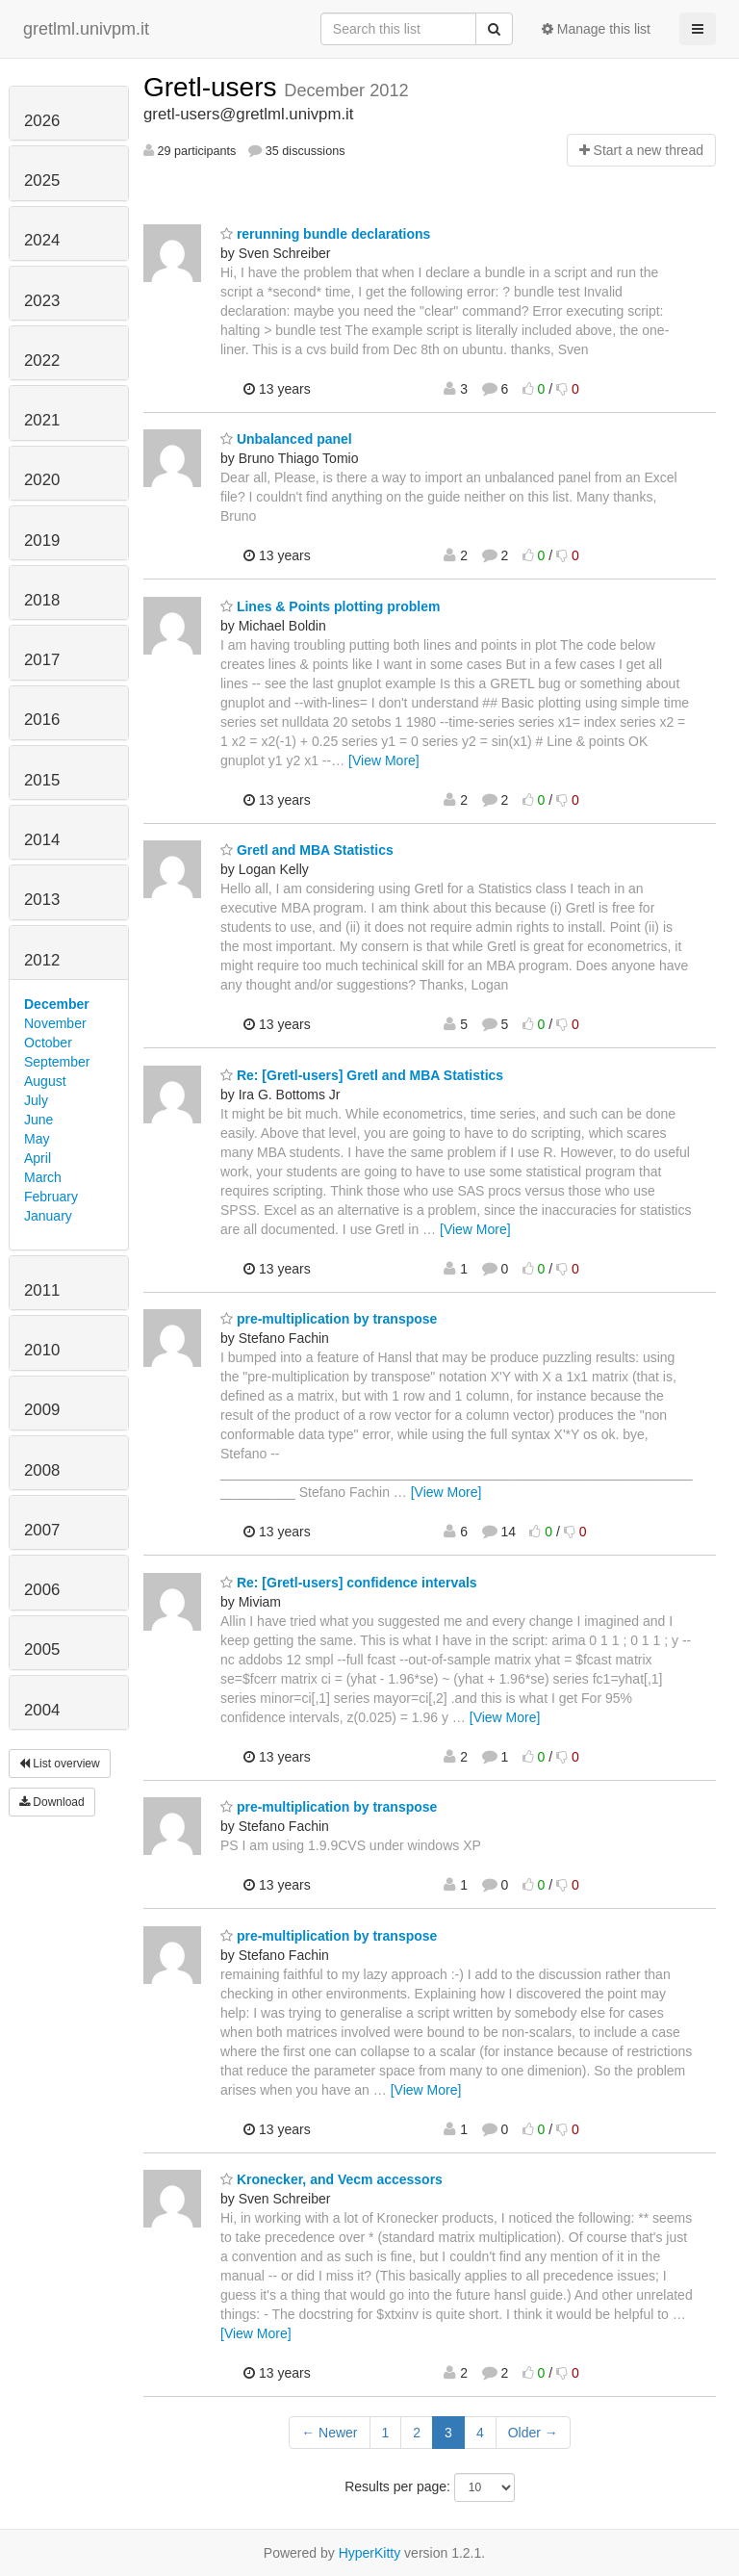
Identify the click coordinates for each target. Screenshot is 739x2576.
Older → (533, 2432)
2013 (42, 899)
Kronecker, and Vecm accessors (331, 2179)
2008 (42, 1470)
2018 (42, 600)
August (45, 1081)
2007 (42, 1530)
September (56, 1061)
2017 (42, 660)
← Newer (329, 2432)
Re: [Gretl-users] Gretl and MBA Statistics (361, 1075)
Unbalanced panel (286, 439)
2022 (42, 360)
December (56, 1004)
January (48, 1216)
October (48, 1042)
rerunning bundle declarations (325, 234)
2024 (42, 240)
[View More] (384, 760)
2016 (42, 719)
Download (52, 1802)
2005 (42, 1649)
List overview (59, 1763)
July (36, 1100)
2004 (42, 1710)
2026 (42, 121)
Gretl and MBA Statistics (307, 850)
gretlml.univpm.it (86, 29)
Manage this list (596, 29)
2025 (42, 180)
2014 (42, 840)
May (36, 1138)
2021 (42, 420)
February (51, 1196)
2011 (42, 1290)
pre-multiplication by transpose (328, 1319)
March (43, 1177)
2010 (42, 1350)
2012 (42, 960)
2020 (42, 480)
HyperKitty (370, 2553)
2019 (42, 540)
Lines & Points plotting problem (330, 606)
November (55, 1023)
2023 (42, 301)
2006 (42, 1590)
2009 (42, 1410)
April (37, 1158)
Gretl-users (213, 87)
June (38, 1119)
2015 (42, 780)
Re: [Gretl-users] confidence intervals (348, 1582)
